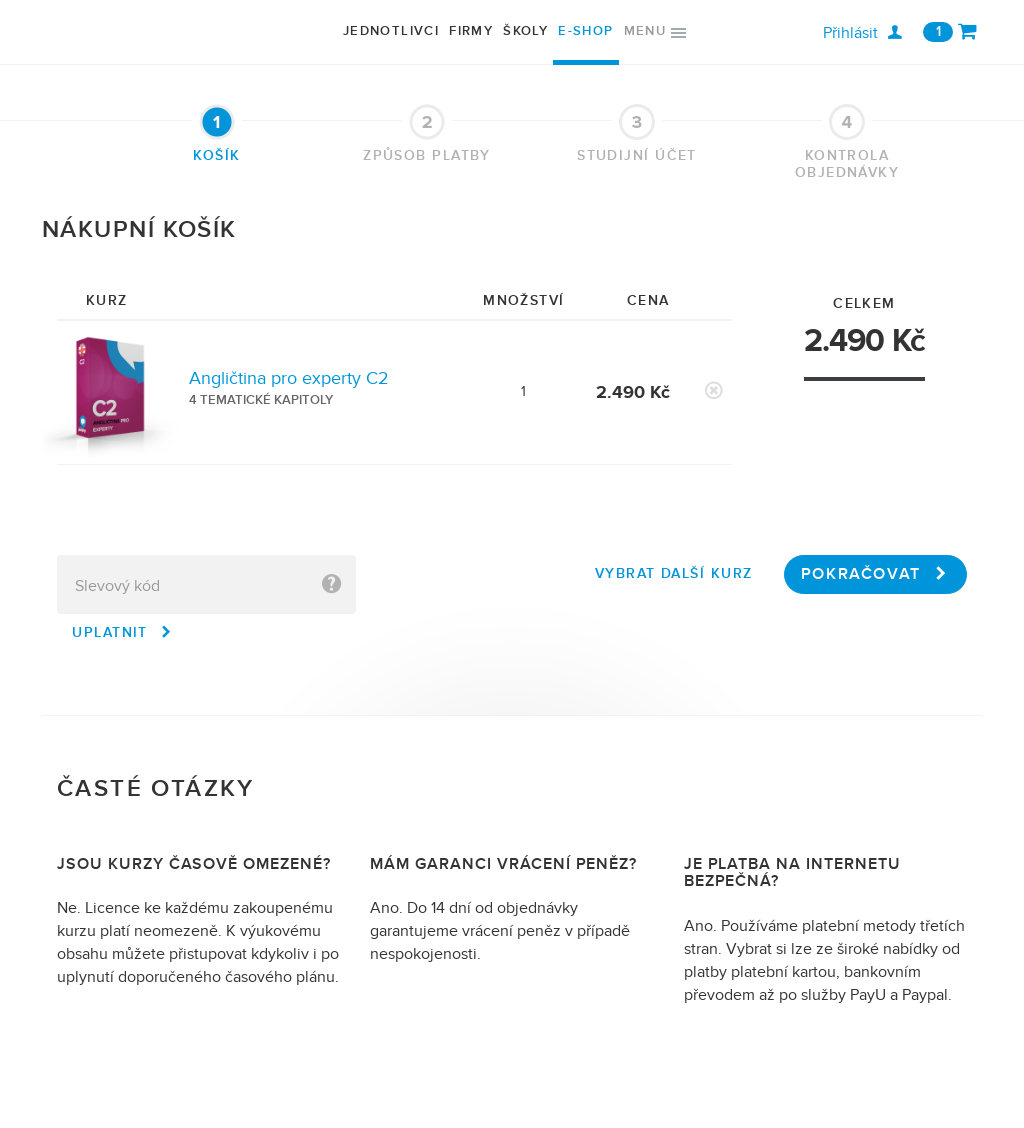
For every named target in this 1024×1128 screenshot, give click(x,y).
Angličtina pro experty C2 (289, 378)
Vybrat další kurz (673, 573)
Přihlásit (862, 33)
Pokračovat (875, 574)
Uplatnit (122, 632)
